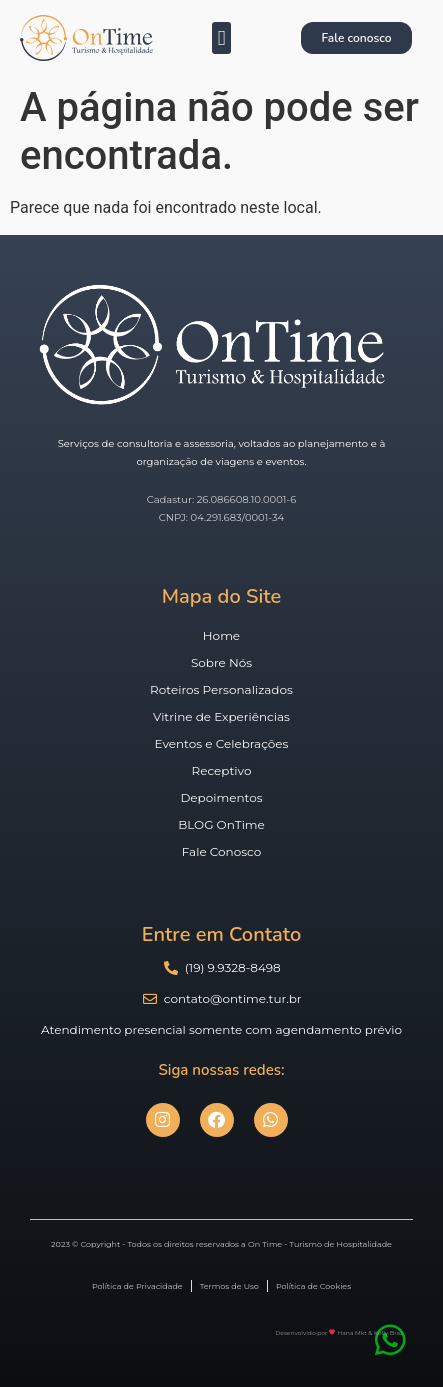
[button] (221, 38)
